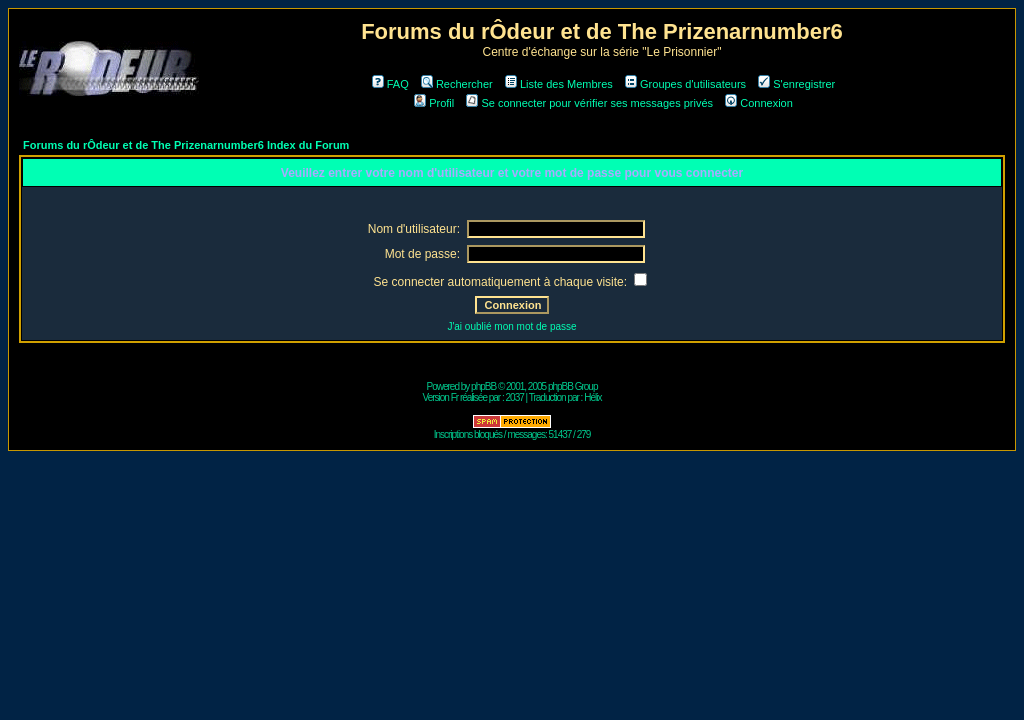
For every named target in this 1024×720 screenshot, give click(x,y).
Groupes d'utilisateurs (685, 84)
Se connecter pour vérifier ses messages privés (589, 103)
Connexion (759, 103)
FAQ (390, 84)
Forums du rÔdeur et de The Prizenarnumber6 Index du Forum (186, 145)
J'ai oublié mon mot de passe (511, 326)
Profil (434, 103)
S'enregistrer (796, 84)
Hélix (592, 397)
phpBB (483, 386)
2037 (515, 397)
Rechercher (457, 84)
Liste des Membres (559, 84)
